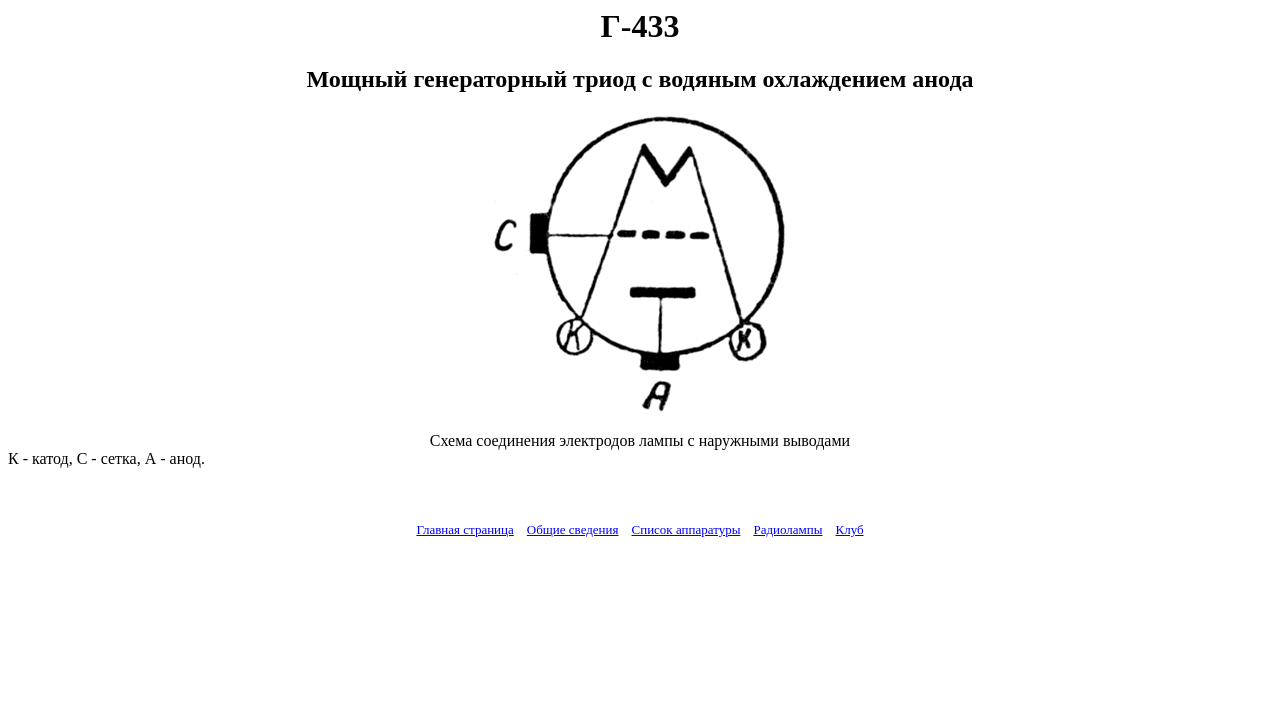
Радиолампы (787, 529)
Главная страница (464, 529)
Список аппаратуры (686, 529)
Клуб (849, 529)
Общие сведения (573, 529)
